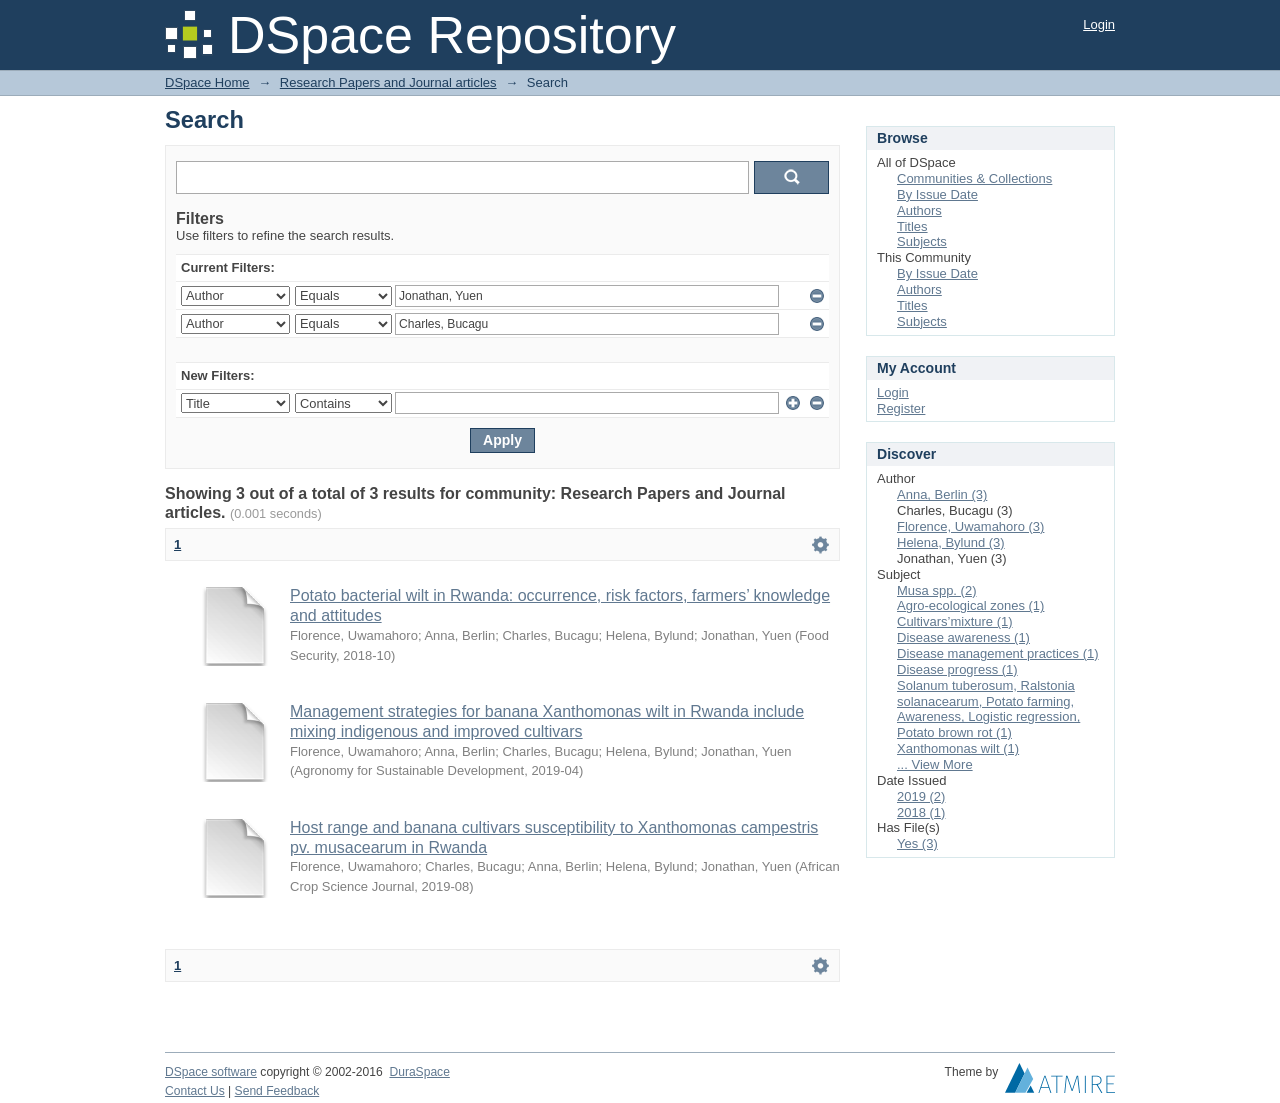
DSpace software (211, 1072)
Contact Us (195, 1091)
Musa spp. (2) (936, 590)
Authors (919, 210)
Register (901, 408)
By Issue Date (937, 194)
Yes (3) (917, 843)
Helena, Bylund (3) (951, 542)
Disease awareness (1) (963, 637)
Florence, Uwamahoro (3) (970, 526)
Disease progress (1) (957, 669)
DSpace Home (207, 82)
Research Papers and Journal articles (388, 82)
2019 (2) (921, 796)
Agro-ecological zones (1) (970, 605)
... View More (935, 764)
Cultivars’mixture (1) (955, 621)
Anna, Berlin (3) (942, 494)
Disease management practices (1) (998, 653)
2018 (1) (921, 812)
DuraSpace (419, 1072)
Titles (912, 226)
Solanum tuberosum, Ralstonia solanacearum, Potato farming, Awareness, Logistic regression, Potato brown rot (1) (988, 709)
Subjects (922, 241)
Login (1099, 24)
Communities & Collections (974, 178)
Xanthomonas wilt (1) (958, 748)
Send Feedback (277, 1091)
